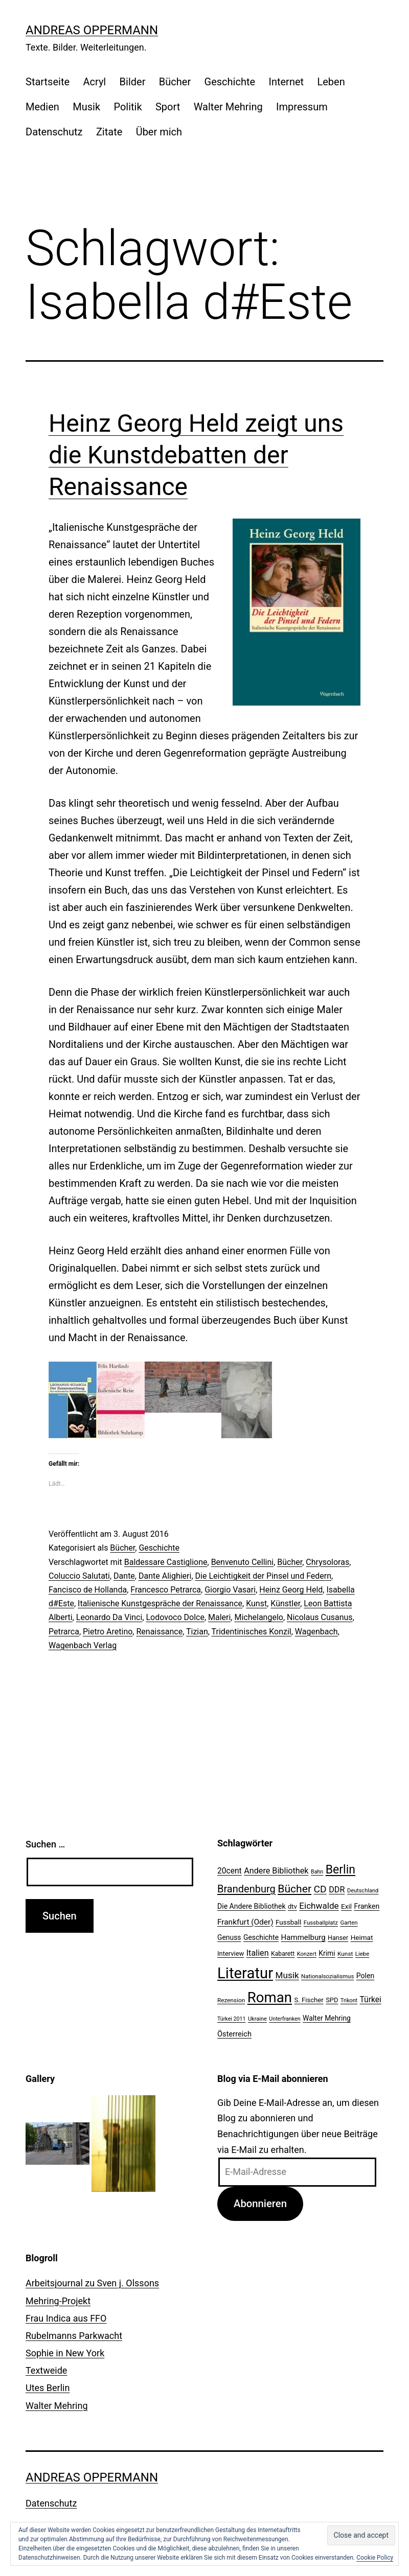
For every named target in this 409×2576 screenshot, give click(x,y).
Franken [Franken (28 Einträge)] (367, 1906)
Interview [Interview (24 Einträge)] (230, 1953)
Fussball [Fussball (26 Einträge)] (288, 1922)
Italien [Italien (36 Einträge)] (257, 1953)
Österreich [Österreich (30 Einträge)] (234, 2034)
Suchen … (45, 1844)
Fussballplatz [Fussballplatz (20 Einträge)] (321, 1922)
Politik (127, 107)
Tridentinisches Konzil (251, 1631)
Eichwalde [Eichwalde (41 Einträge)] (318, 1906)
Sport (167, 107)
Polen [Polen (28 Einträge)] (365, 1976)
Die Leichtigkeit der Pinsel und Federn (263, 1576)
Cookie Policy (374, 2557)
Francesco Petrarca (165, 1590)
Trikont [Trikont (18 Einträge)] (348, 2000)
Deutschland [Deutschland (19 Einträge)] (362, 1890)
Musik (86, 107)
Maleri (219, 1617)
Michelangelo (258, 1617)
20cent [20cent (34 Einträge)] (229, 1871)
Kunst (256, 1603)
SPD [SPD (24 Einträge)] (332, 2000)
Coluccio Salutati (79, 1576)
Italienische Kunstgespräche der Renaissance (160, 1603)
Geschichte (230, 82)
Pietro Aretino (107, 1631)
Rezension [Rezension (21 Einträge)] (231, 2000)
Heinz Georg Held (291, 1590)
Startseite (48, 82)
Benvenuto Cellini (242, 1562)
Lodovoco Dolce (175, 1617)
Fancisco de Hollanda (88, 1590)
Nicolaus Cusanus (320, 1617)
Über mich (159, 132)
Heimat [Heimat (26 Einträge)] (362, 1937)
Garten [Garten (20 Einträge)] (348, 1922)
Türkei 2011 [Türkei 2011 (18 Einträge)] (231, 2019)
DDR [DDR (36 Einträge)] (337, 1889)
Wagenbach (316, 1631)
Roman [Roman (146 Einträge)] (269, 1997)
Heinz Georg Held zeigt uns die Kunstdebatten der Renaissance (196, 455)
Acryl (94, 82)
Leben (331, 82)
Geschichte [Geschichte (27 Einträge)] (261, 1937)
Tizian (197, 1631)
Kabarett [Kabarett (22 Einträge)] (282, 1953)
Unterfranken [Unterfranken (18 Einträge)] (284, 2019)
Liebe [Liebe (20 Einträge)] (362, 1953)
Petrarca (64, 1631)
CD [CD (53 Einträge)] (320, 1889)
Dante (124, 1576)
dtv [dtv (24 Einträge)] (292, 1906)
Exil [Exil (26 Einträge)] (346, 1906)
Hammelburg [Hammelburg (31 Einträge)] (303, 1937)
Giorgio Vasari (230, 1590)
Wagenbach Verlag (83, 1645)
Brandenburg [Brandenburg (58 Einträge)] (246, 1889)
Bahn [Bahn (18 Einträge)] (317, 1871)
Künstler (285, 1603)
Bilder (133, 82)
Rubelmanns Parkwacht (74, 2335)
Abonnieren (260, 2203)
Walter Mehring (228, 107)
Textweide (46, 2370)
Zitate (109, 132)
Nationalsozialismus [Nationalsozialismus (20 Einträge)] (327, 1976)
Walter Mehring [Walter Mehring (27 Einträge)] (327, 2018)
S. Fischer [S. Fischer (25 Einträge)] (308, 2000)
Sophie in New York (65, 2353)
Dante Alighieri (165, 1576)
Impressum (302, 107)
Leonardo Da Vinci (109, 1617)
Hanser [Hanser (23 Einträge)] (338, 1937)
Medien (42, 107)
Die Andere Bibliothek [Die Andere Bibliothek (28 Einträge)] (251, 1906)
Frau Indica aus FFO (66, 2318)
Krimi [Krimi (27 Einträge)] (327, 1953)
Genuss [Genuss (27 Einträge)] (229, 1937)
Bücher (175, 82)
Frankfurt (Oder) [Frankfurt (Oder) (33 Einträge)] (245, 1922)
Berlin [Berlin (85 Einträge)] (340, 1870)
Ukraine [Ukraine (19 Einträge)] (257, 2019)
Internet (286, 82)
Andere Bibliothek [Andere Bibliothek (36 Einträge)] (276, 1871)
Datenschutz (54, 132)
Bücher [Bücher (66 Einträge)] (294, 1888)
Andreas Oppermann (92, 30)
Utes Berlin (48, 2387)
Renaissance (159, 1631)
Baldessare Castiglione (166, 1562)
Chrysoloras (327, 1562)
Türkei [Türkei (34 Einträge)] (370, 1999)
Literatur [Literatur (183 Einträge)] (245, 1973)
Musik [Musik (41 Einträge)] (287, 1975)
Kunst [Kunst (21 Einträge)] (345, 1953)
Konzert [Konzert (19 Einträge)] (306, 1954)
